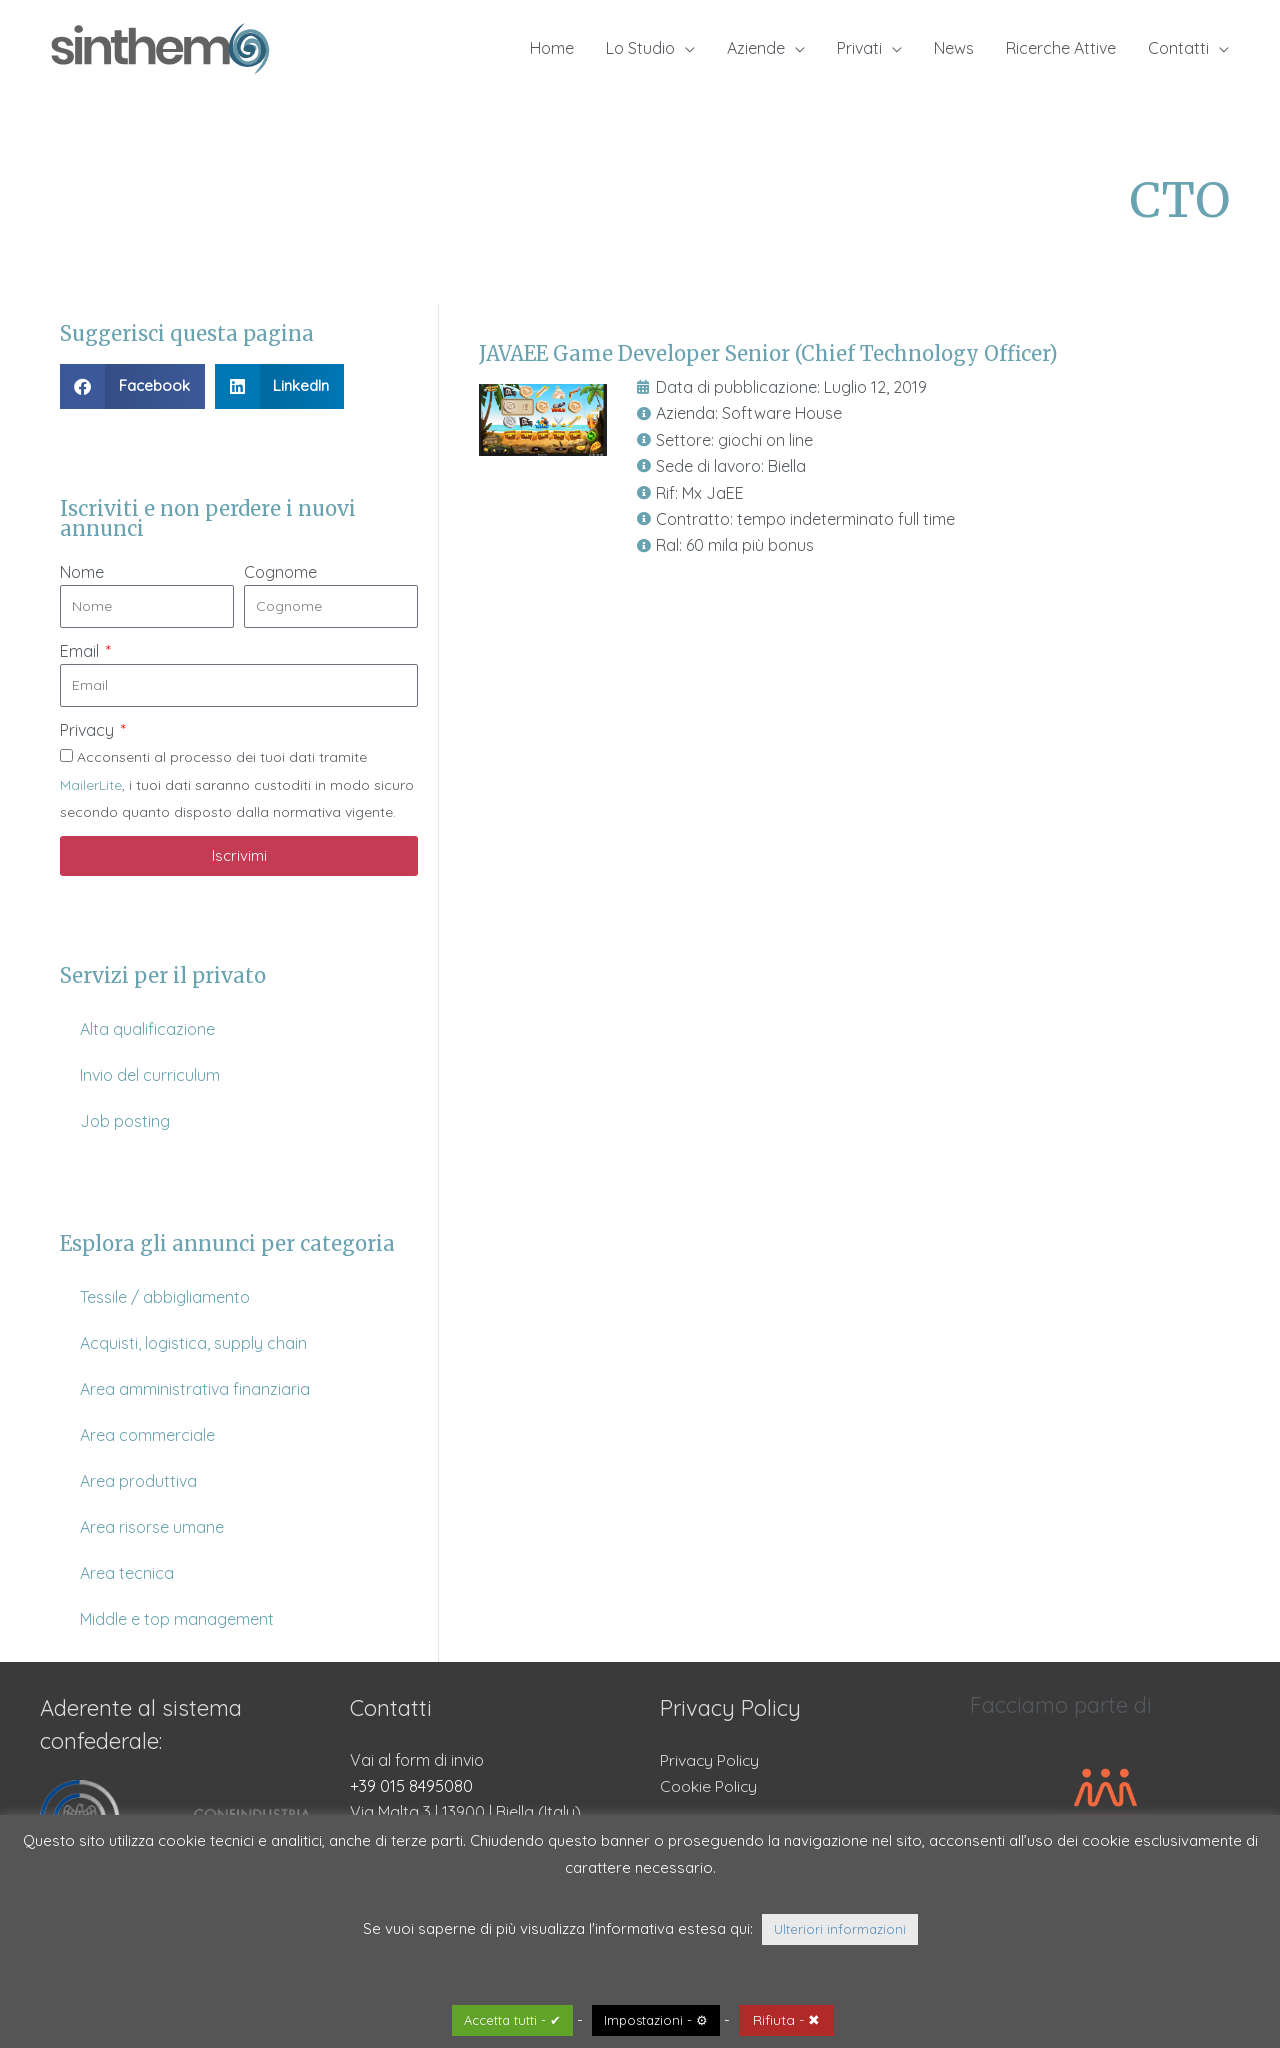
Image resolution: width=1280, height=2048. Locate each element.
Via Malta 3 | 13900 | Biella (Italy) (465, 1812)
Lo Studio (640, 48)
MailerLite (91, 785)
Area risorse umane (152, 1527)
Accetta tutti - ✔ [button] (512, 2020)
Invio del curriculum (150, 1075)
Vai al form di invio (417, 1760)
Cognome (280, 572)
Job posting (125, 1121)
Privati (859, 48)
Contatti (1178, 48)
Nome (82, 572)
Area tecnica (127, 1573)
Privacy (89, 730)
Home (552, 48)
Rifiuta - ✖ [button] (786, 2020)
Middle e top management (177, 1619)
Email (81, 651)
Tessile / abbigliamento (165, 1297)
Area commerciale (147, 1435)
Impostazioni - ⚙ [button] (656, 2020)
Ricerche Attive (1061, 48)
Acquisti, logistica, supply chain (193, 1343)
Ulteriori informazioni (840, 1929)
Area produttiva (138, 1481)
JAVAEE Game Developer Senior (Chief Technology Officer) (768, 353)
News (954, 48)
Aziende (756, 48)
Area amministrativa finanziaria (195, 1389)
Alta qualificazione (147, 1029)
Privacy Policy (710, 1760)
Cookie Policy (709, 1786)
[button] (132, 386)
